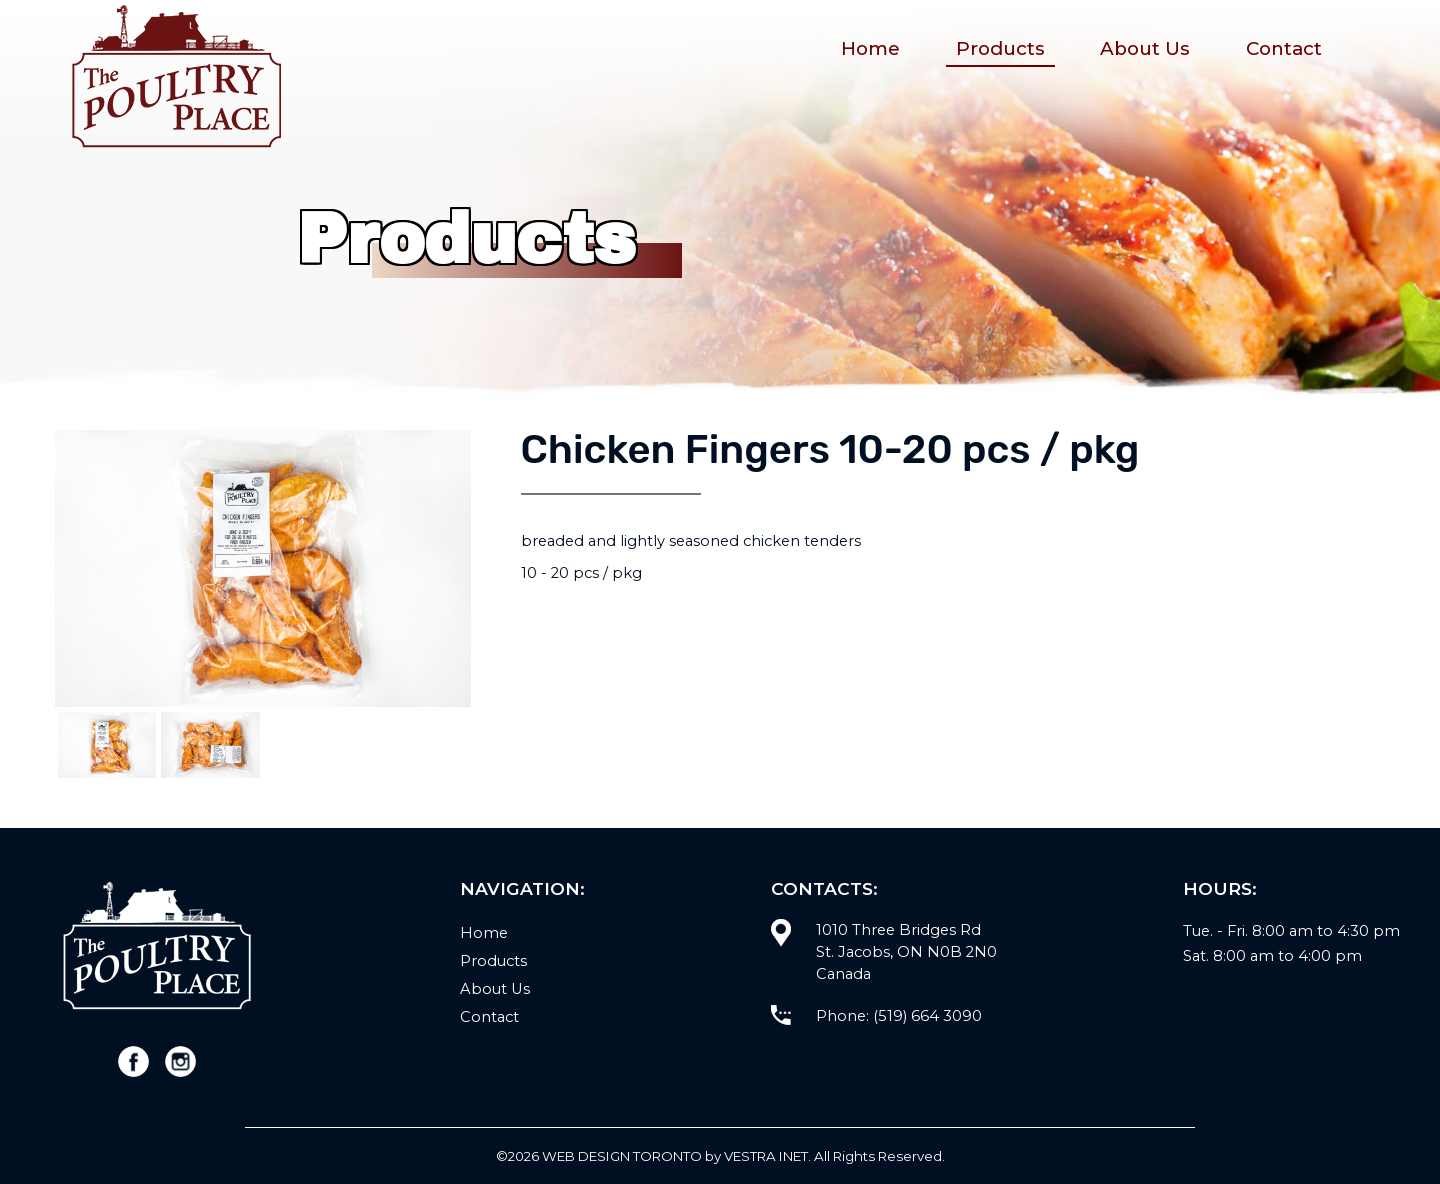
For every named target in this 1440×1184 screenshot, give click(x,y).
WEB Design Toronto (622, 1156)
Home (870, 48)
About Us (1145, 48)
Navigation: (522, 888)
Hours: (1220, 888)
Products (1000, 48)
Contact (1284, 48)
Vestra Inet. (767, 1156)
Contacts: (824, 888)
